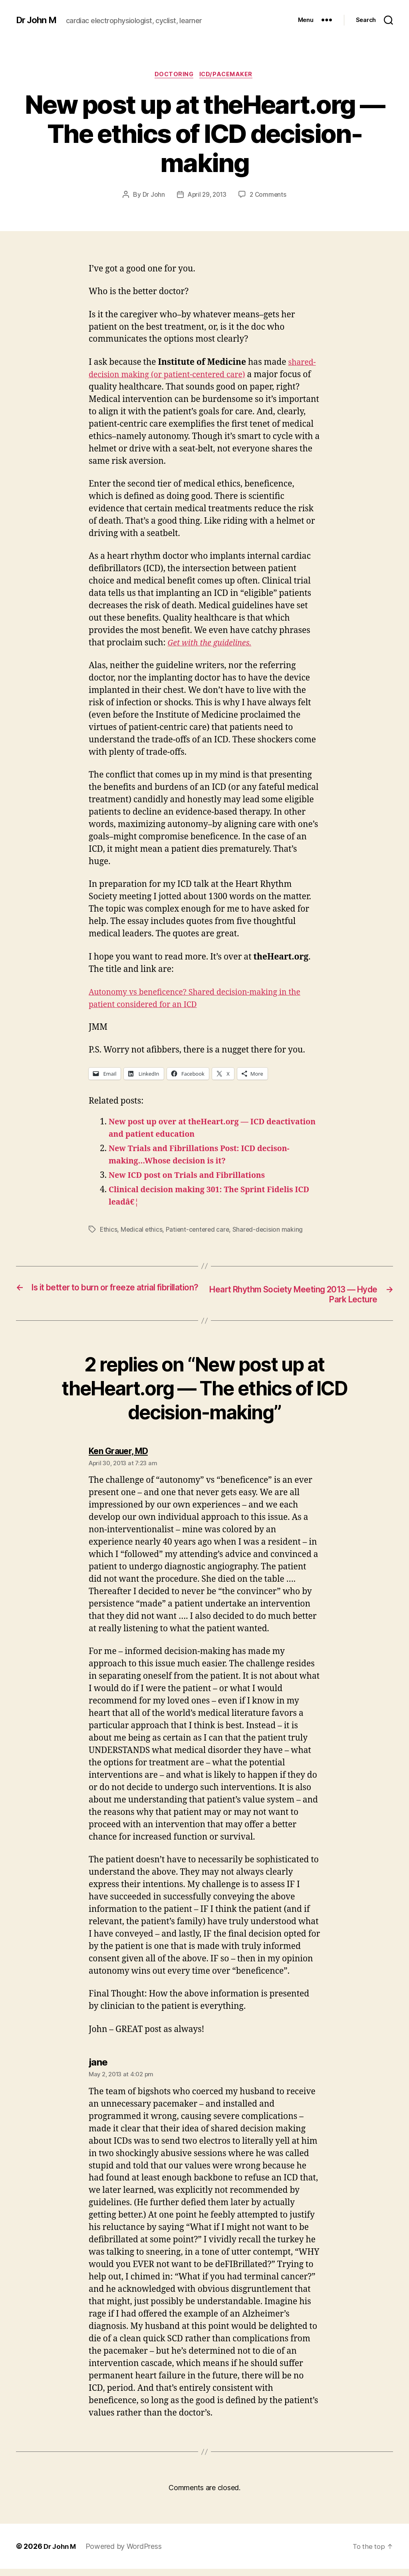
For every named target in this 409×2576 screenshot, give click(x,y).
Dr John (152, 200)
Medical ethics (142, 1235)
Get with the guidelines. (213, 648)
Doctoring (173, 79)
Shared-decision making (270, 1235)
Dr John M (38, 16)
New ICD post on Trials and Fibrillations (193, 1180)
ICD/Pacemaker (228, 79)
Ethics (108, 1235)
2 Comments (269, 200)
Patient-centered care (199, 1235)
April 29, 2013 (206, 200)
